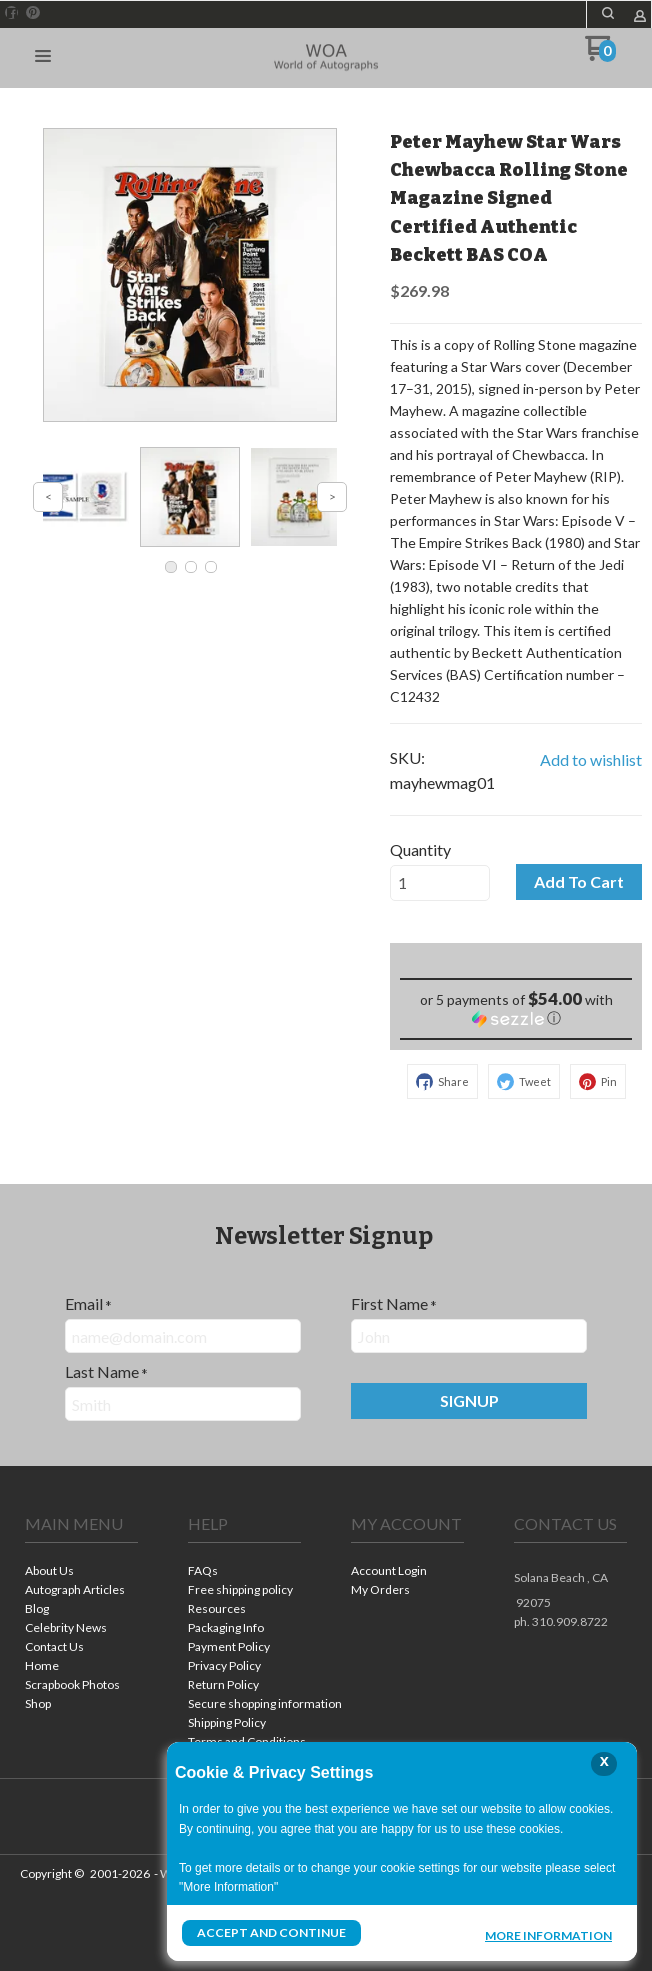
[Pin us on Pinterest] (33, 13)
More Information (548, 1935)
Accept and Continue (271, 1932)
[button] (608, 13)
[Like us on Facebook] (12, 13)
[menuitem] (81, 1572)
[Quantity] (440, 883)
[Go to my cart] (600, 55)
